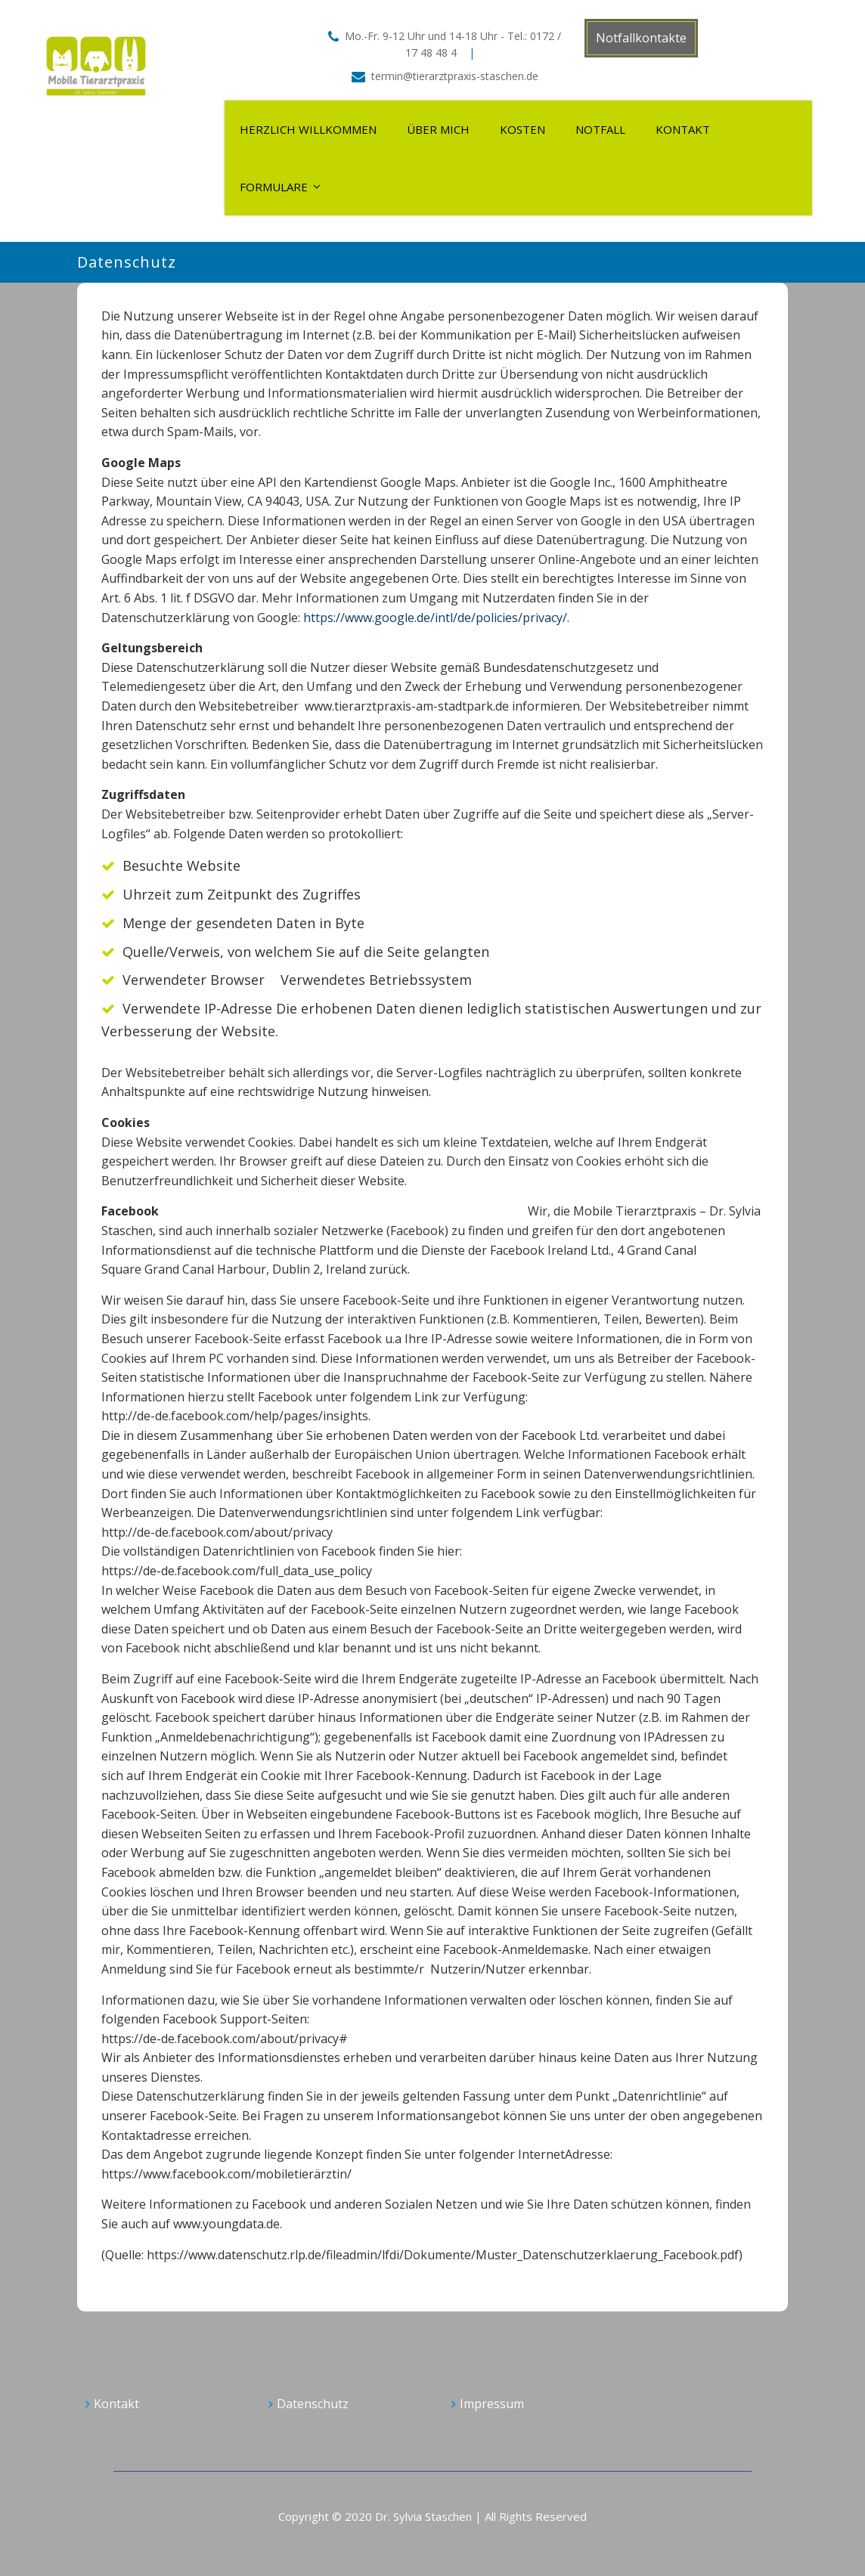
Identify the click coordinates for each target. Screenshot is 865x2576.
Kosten (522, 129)
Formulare (274, 186)
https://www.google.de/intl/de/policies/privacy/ (435, 617)
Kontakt (683, 129)
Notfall (600, 129)
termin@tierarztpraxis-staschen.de (454, 76)
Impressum (492, 2403)
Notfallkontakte (641, 37)
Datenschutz (313, 2403)
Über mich (438, 129)
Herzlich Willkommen (308, 129)
